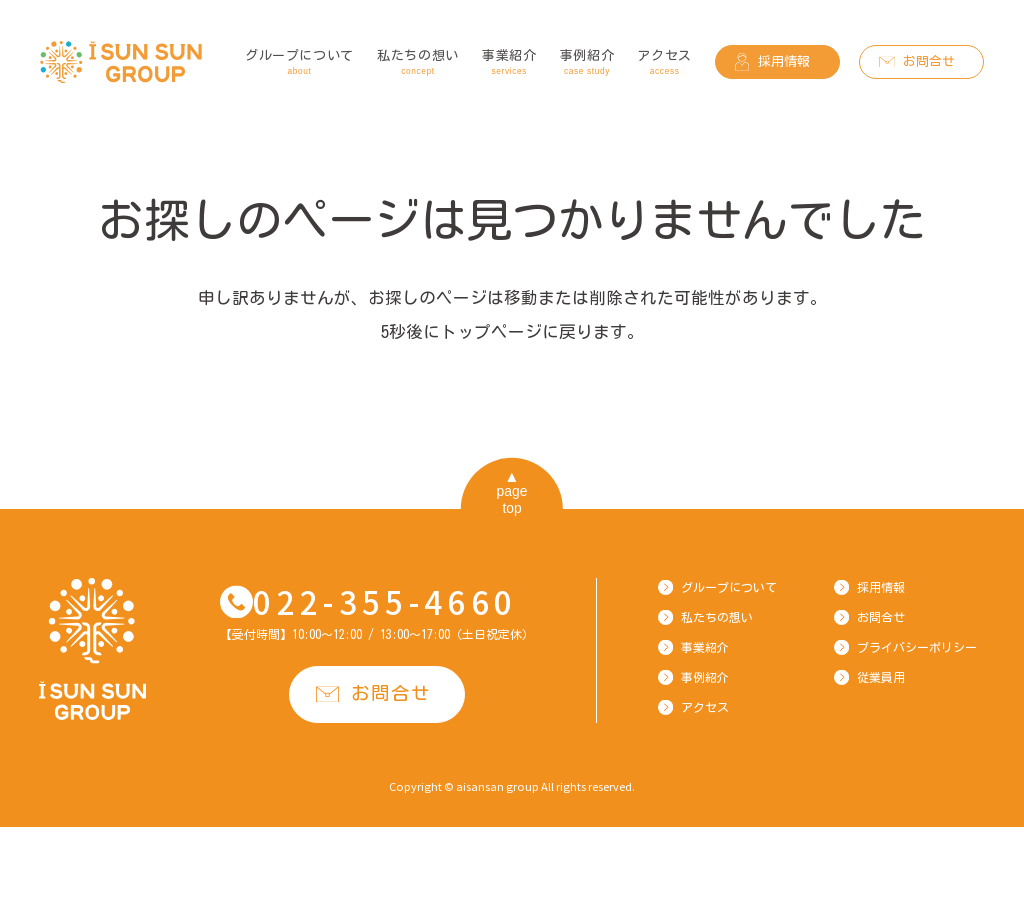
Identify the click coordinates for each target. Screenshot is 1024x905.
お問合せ (929, 61)
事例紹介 (587, 63)
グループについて (299, 63)
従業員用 (881, 677)
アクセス (664, 63)
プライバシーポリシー (917, 647)
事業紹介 (509, 63)
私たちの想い (418, 63)
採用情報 (784, 61)
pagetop (512, 499)
